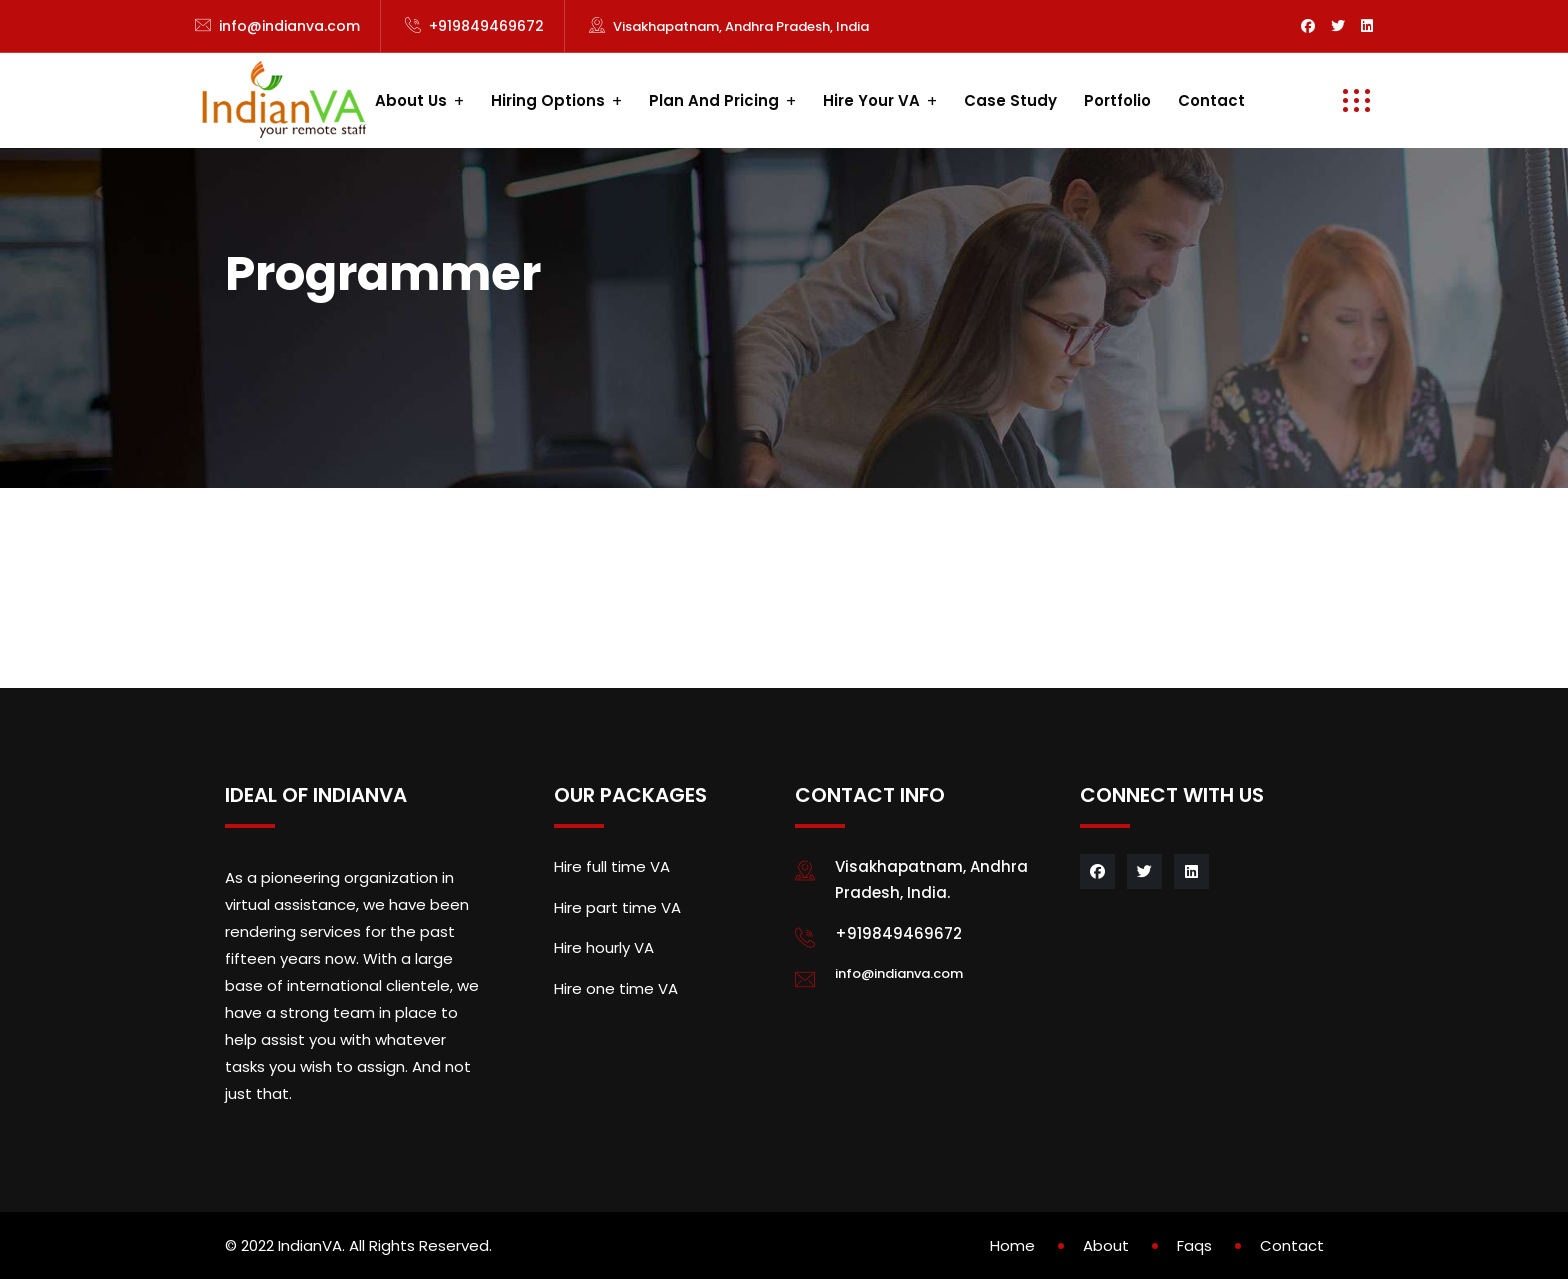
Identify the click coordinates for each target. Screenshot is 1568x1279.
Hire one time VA (616, 988)
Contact (1211, 100)
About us (411, 100)
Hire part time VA (617, 907)
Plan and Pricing (714, 100)
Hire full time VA (612, 866)
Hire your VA (871, 100)
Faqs (1194, 1245)
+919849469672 (486, 26)
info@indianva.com (289, 26)
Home (1012, 1245)
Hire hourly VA (604, 947)
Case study (1010, 100)
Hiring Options (548, 100)
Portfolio (1117, 100)
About (1106, 1245)
